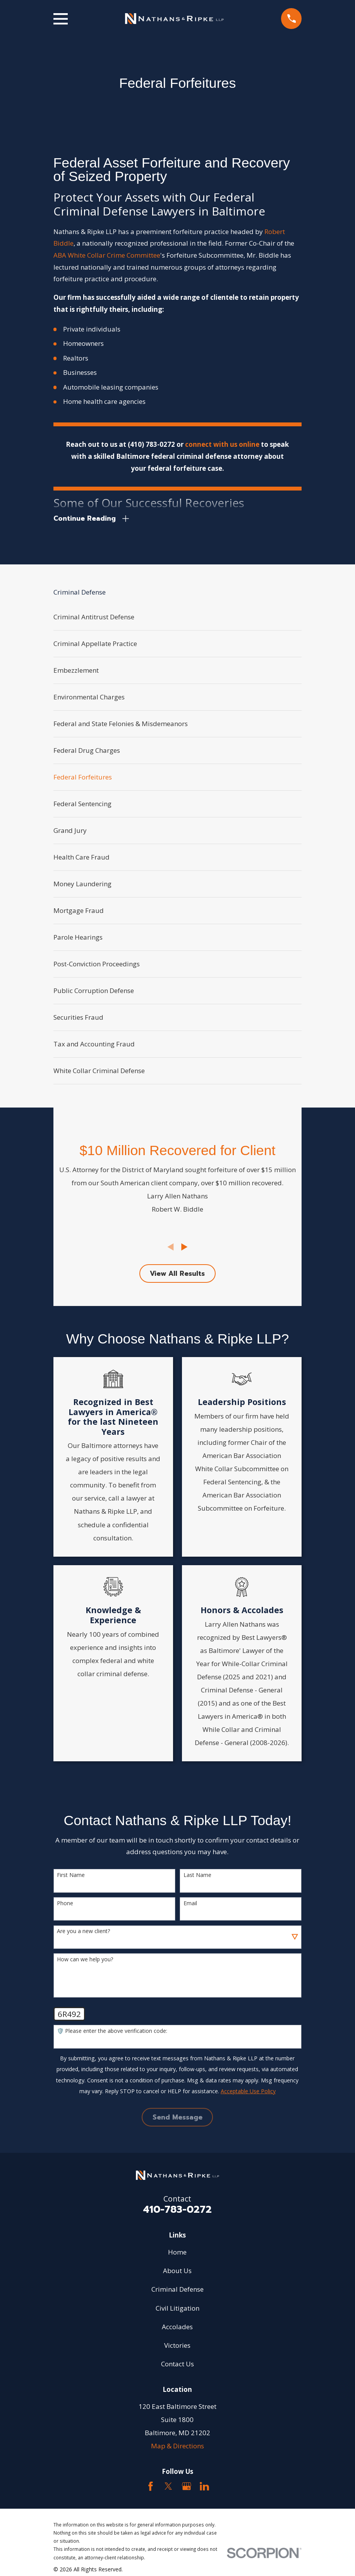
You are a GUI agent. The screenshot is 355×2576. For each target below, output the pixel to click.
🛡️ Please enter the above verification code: (112, 2031)
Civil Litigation (177, 2308)
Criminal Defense (177, 2289)
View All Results (177, 1273)
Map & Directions (177, 2445)
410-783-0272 (177, 2209)
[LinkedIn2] (204, 2486)
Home (177, 2252)
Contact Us (177, 2364)
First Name (71, 1875)
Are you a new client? (83, 1931)
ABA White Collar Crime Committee (106, 255)
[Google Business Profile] (186, 2486)
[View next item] (184, 1247)
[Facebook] (150, 2486)
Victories (177, 2345)
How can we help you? (85, 1959)
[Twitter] (168, 2486)
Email (190, 1903)
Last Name (197, 1875)
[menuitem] (177, 617)
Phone (65, 1903)
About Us (177, 2271)
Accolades (177, 2326)
